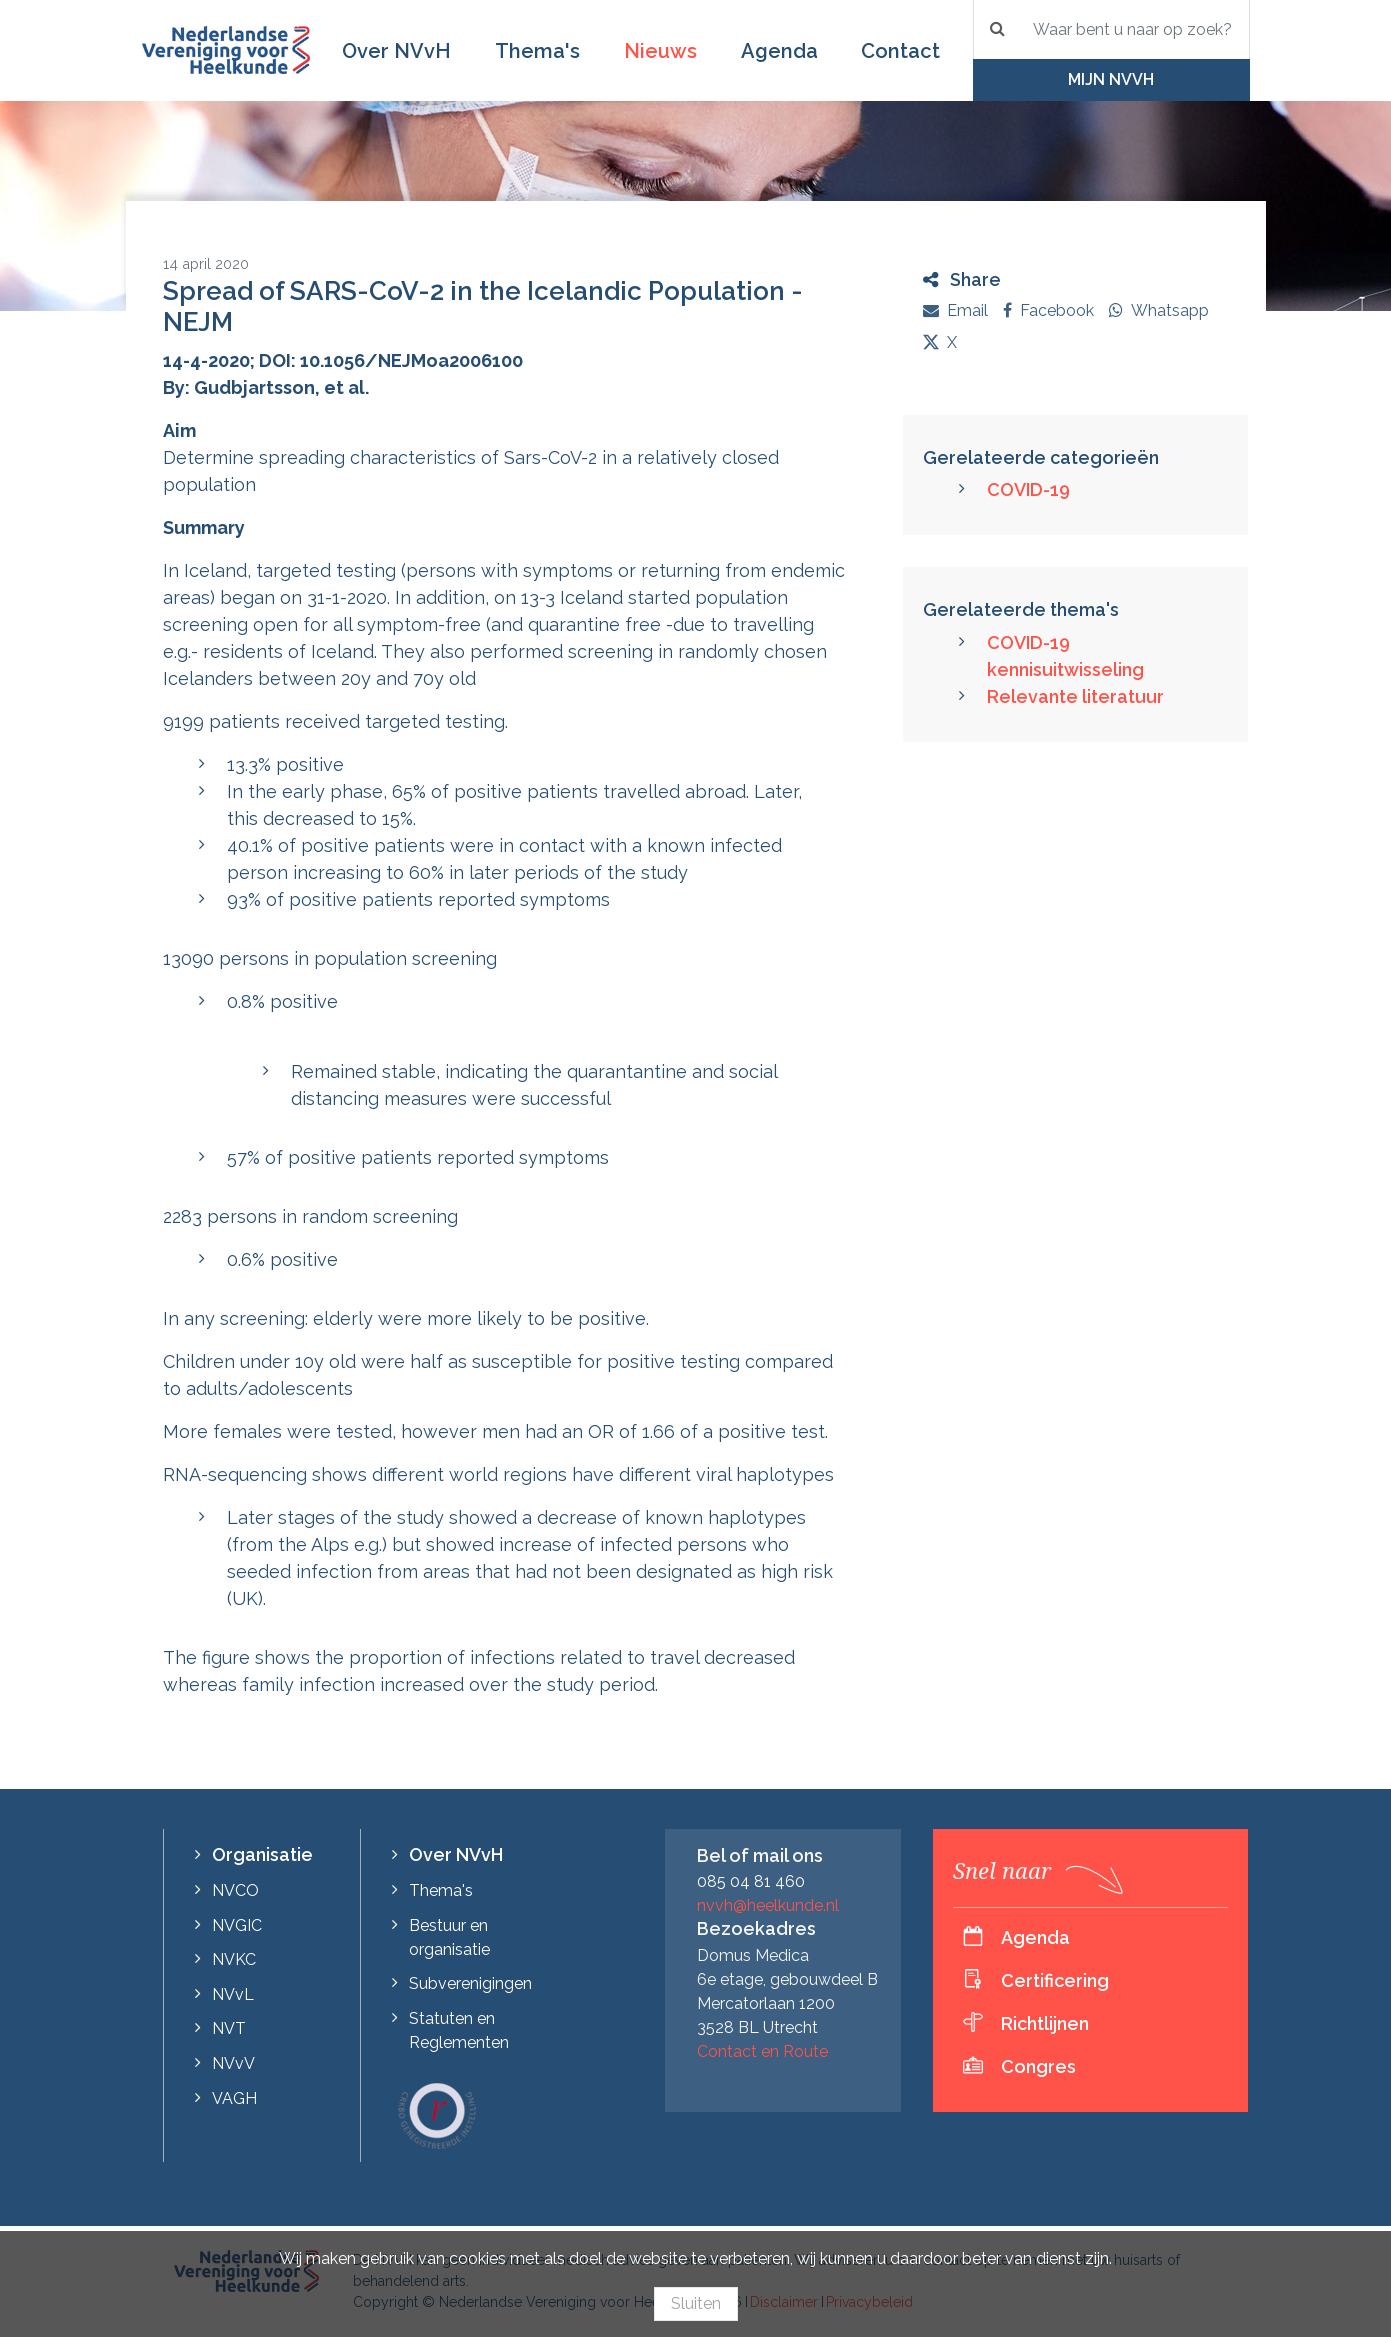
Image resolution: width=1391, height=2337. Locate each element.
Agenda (779, 51)
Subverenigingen (470, 1983)
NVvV (233, 2063)
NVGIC (237, 1925)
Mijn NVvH (1111, 79)
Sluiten (696, 2303)
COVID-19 (1028, 489)
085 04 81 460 (751, 1881)
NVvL (233, 1994)
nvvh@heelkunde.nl (768, 1905)
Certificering (1055, 1980)
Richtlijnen (1045, 2023)
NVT (229, 2028)
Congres (1038, 2066)
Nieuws (660, 51)
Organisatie (262, 1854)
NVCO (235, 1890)
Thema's (537, 51)
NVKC (234, 1959)
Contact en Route (762, 2051)
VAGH (234, 2098)
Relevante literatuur (1075, 696)
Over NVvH (396, 51)
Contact (900, 51)
